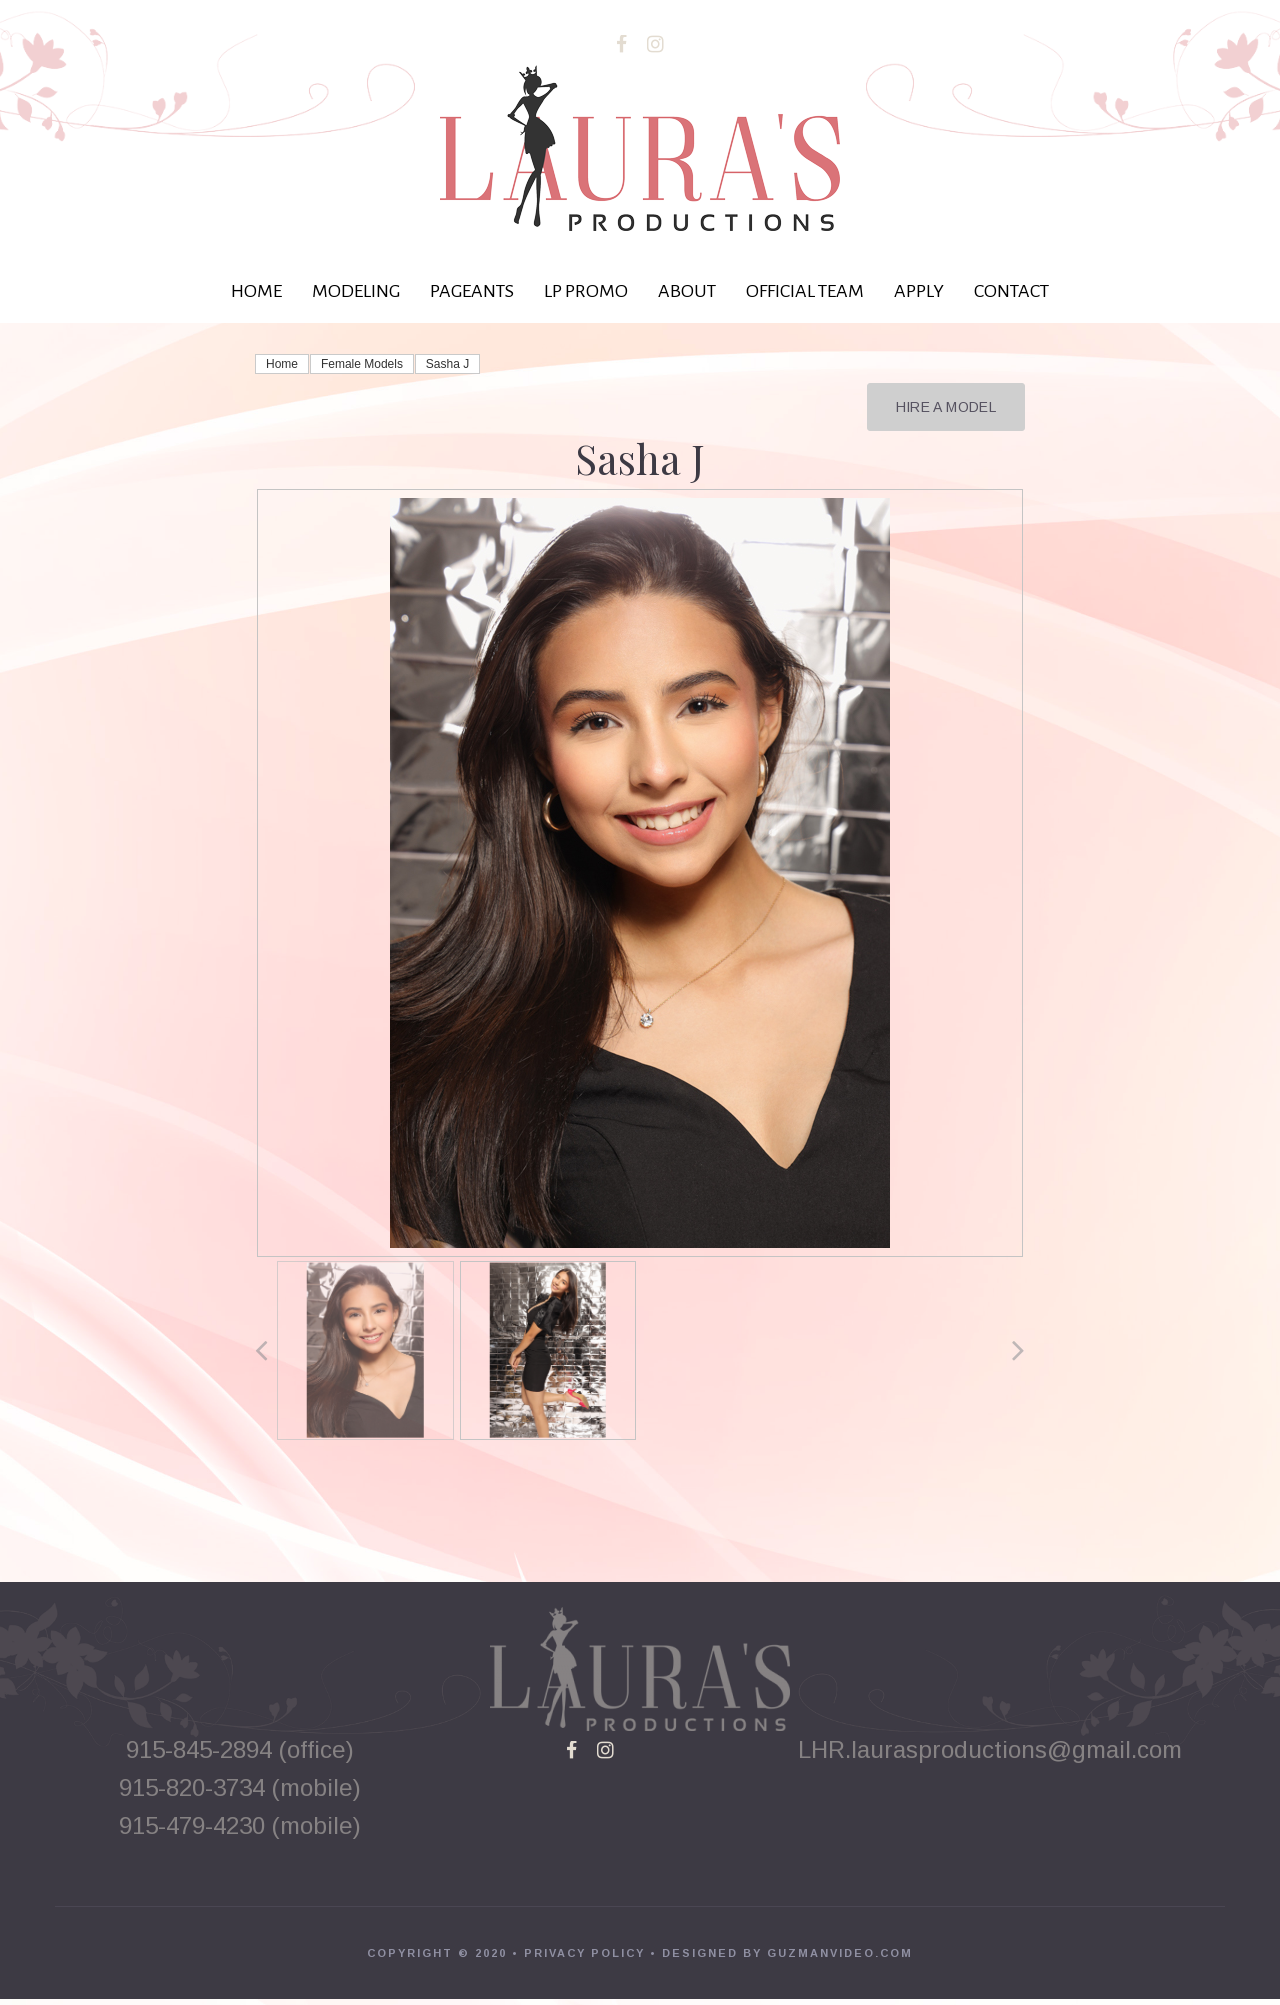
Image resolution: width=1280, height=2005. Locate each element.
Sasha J (447, 364)
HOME (256, 291)
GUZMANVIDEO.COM (840, 1959)
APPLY (919, 291)
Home (282, 364)
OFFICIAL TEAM (805, 291)
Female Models (362, 364)
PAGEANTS (472, 291)
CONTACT (1011, 291)
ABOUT (687, 291)
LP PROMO (586, 291)
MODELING (356, 291)
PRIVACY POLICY (584, 1959)
